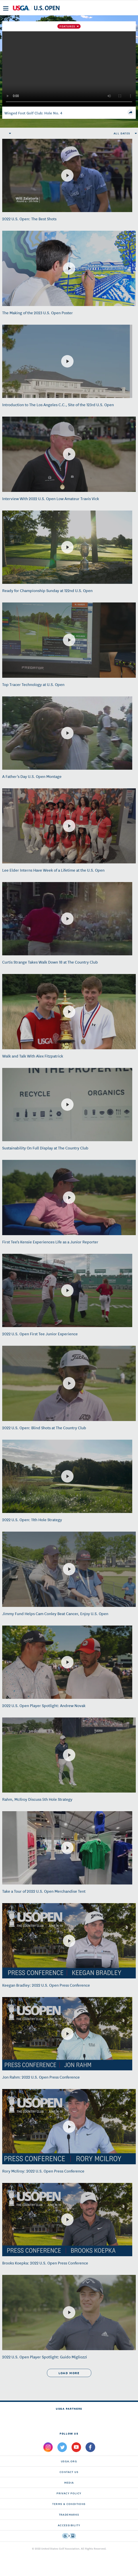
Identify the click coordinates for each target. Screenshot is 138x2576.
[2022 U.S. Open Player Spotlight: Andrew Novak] (67, 1662)
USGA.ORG (69, 2461)
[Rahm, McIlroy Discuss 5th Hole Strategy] (69, 1755)
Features (67, 26)
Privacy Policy (69, 2493)
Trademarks (69, 2514)
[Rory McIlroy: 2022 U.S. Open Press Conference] (69, 2127)
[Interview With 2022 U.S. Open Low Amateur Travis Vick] (69, 454)
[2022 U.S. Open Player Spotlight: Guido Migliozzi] (69, 2312)
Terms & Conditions (69, 2504)
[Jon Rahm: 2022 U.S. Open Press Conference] (67, 2033)
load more (68, 2373)
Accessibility (69, 2525)
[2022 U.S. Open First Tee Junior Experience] (67, 1290)
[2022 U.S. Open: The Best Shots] (67, 175)
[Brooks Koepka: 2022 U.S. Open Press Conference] (67, 2219)
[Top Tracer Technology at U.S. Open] (69, 640)
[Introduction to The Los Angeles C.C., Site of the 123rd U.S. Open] (67, 361)
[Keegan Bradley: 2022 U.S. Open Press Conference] (69, 1941)
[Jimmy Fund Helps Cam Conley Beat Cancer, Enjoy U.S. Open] (69, 1569)
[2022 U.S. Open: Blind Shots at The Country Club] (69, 1383)
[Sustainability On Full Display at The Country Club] (67, 1104)
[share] (130, 112)
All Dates (122, 133)
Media (69, 2482)
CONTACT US (69, 2472)
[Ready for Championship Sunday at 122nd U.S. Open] (67, 547)
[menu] (5, 8)
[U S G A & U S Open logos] (36, 8)
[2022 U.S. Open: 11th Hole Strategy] (67, 1476)
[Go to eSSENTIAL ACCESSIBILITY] (69, 2535)
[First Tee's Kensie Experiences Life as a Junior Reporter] (69, 1197)
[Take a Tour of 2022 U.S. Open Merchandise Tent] (67, 1848)
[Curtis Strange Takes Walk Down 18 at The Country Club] (67, 918)
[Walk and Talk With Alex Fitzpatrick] (69, 1012)
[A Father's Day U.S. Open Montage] (67, 733)
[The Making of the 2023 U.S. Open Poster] (69, 268)
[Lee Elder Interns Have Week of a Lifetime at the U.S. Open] (69, 826)
